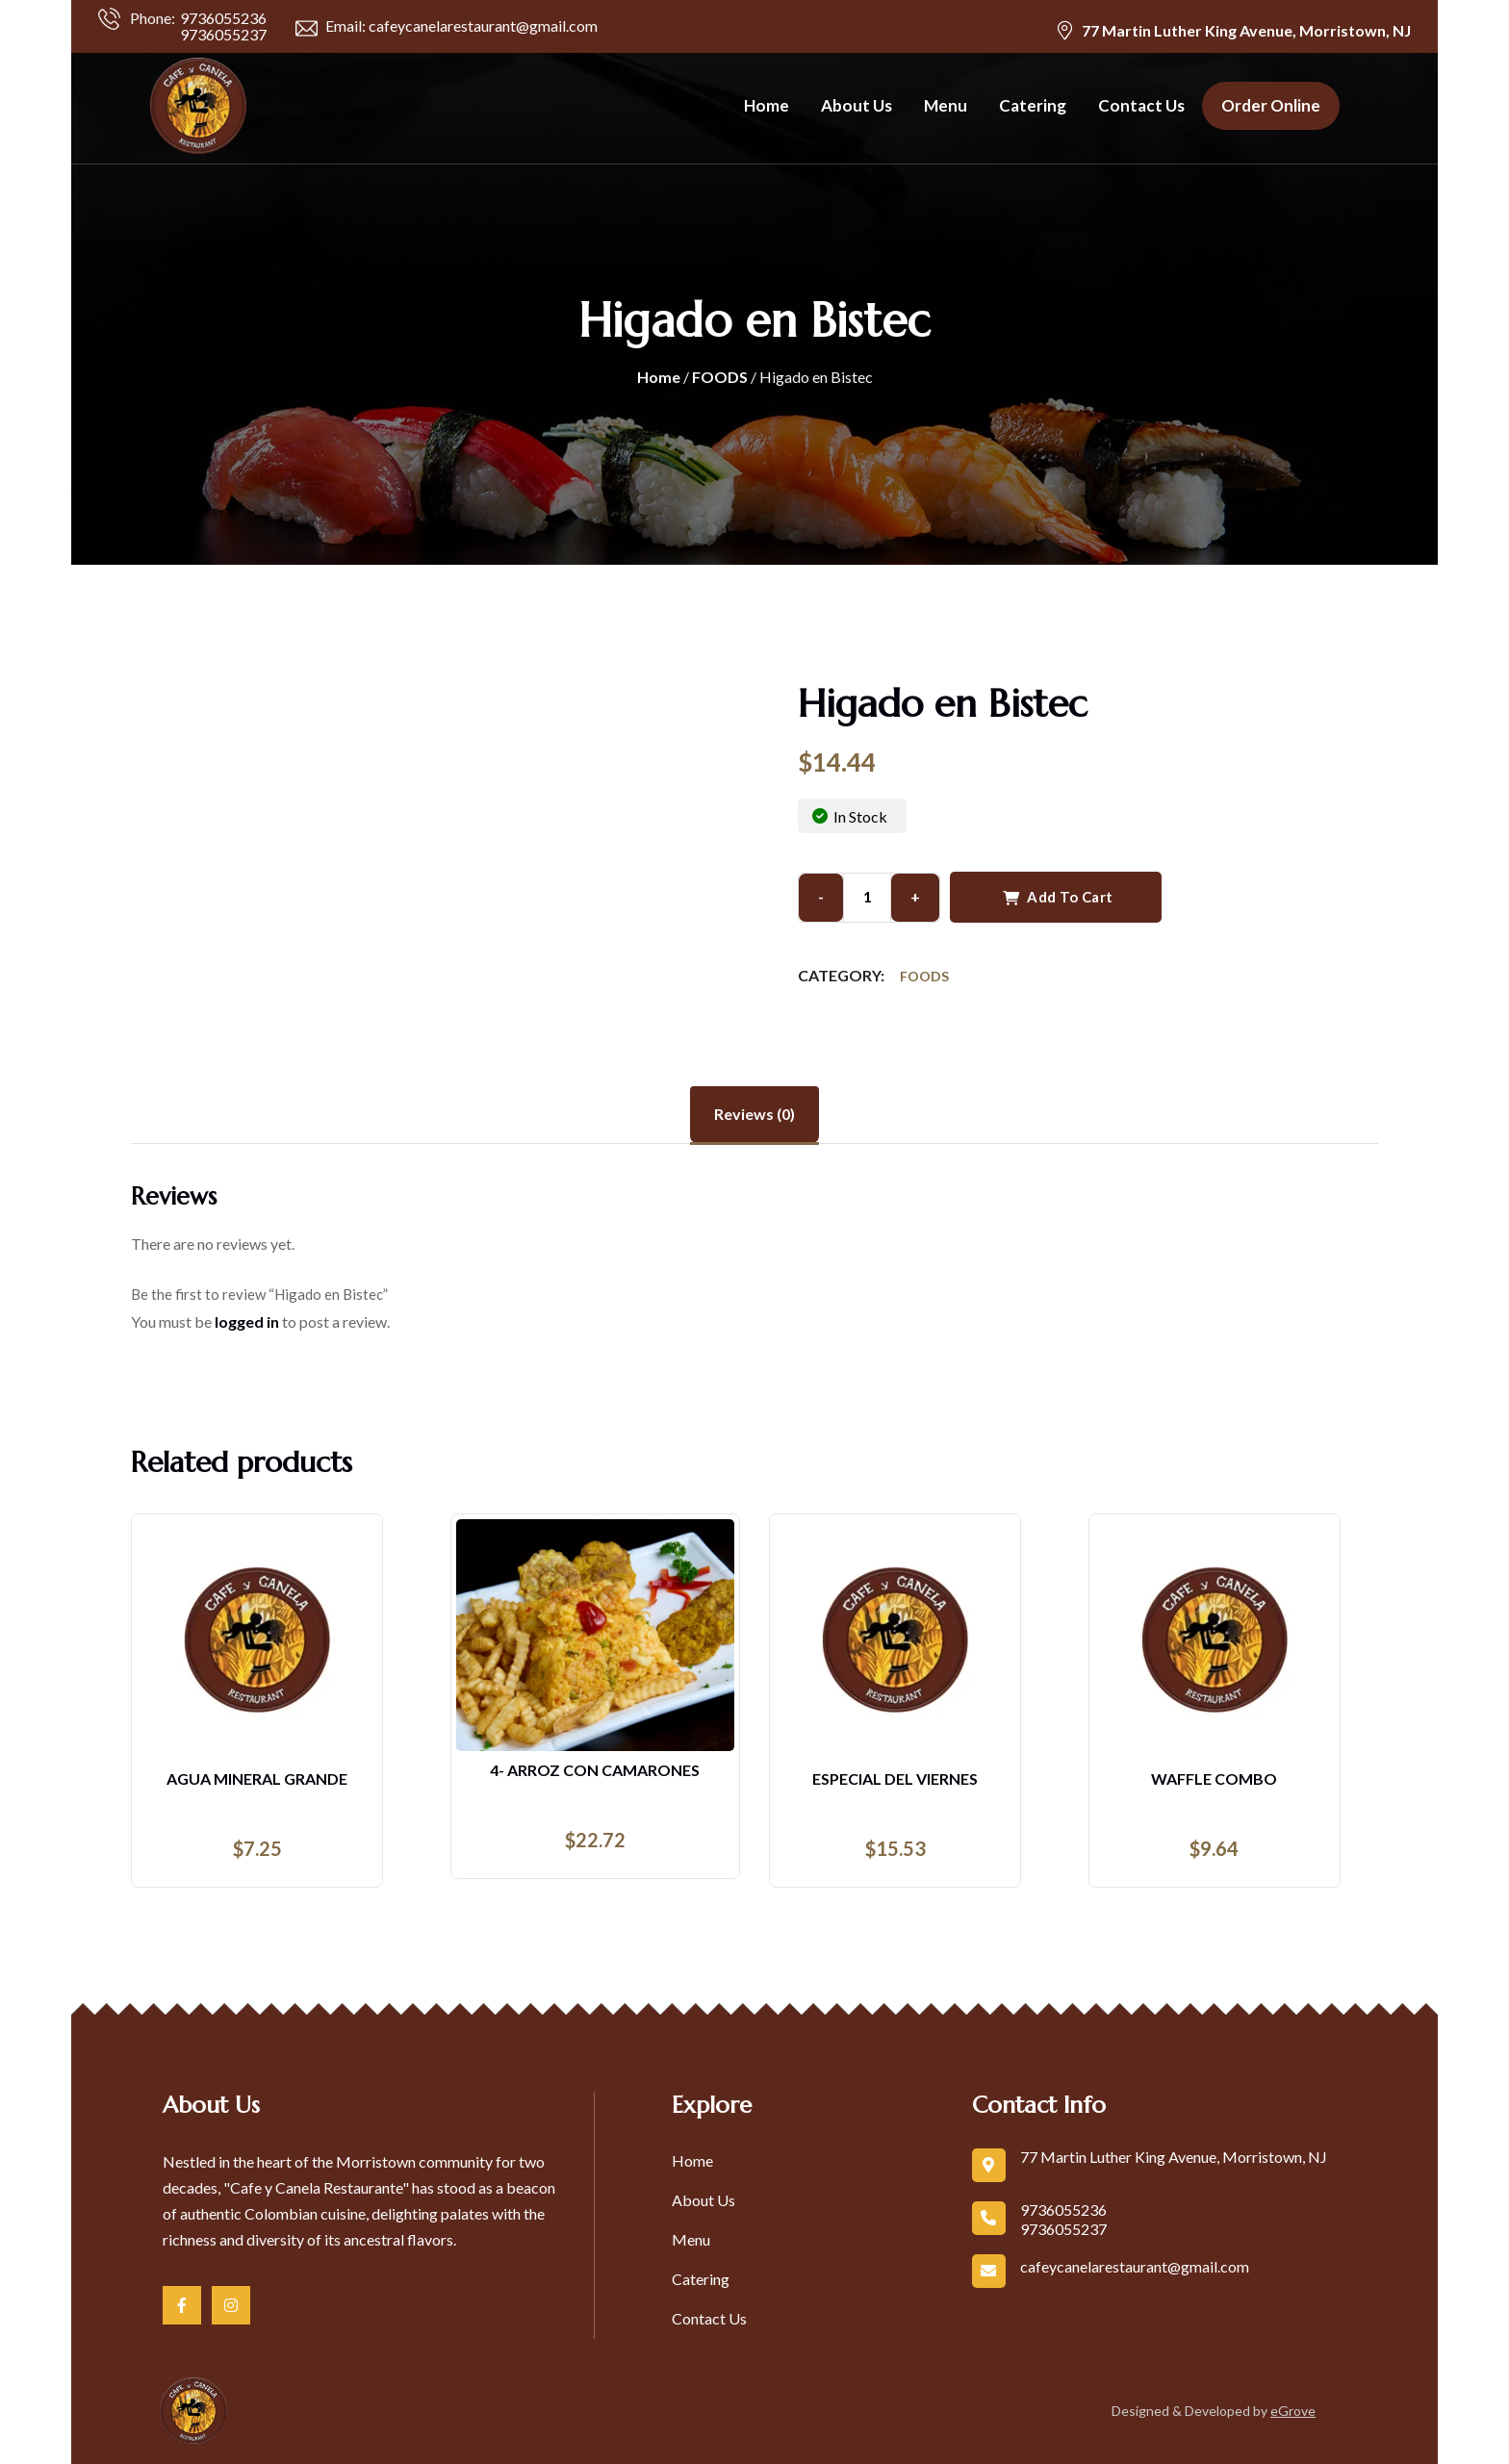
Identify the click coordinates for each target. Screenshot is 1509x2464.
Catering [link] (1032, 105)
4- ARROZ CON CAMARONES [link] (595, 1770)
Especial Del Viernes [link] (895, 1778)
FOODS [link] (720, 377)
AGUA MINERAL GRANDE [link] (256, 1778)
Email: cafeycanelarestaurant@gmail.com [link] (446, 27)
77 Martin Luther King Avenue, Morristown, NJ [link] (1173, 2156)
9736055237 (223, 34)
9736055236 (223, 18)
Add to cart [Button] (1058, 896)
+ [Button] (915, 896)
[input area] (867, 898)
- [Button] (821, 896)
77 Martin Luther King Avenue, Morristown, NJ (1246, 30)
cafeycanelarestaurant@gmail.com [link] (1134, 2266)
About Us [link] (856, 105)
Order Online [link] (1270, 105)
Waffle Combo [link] (1214, 1778)
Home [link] (766, 105)
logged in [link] (247, 1321)
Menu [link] (945, 105)
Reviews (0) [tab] (754, 1114)
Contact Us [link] (1141, 105)
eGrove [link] (1293, 2410)
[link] (188, 106)
